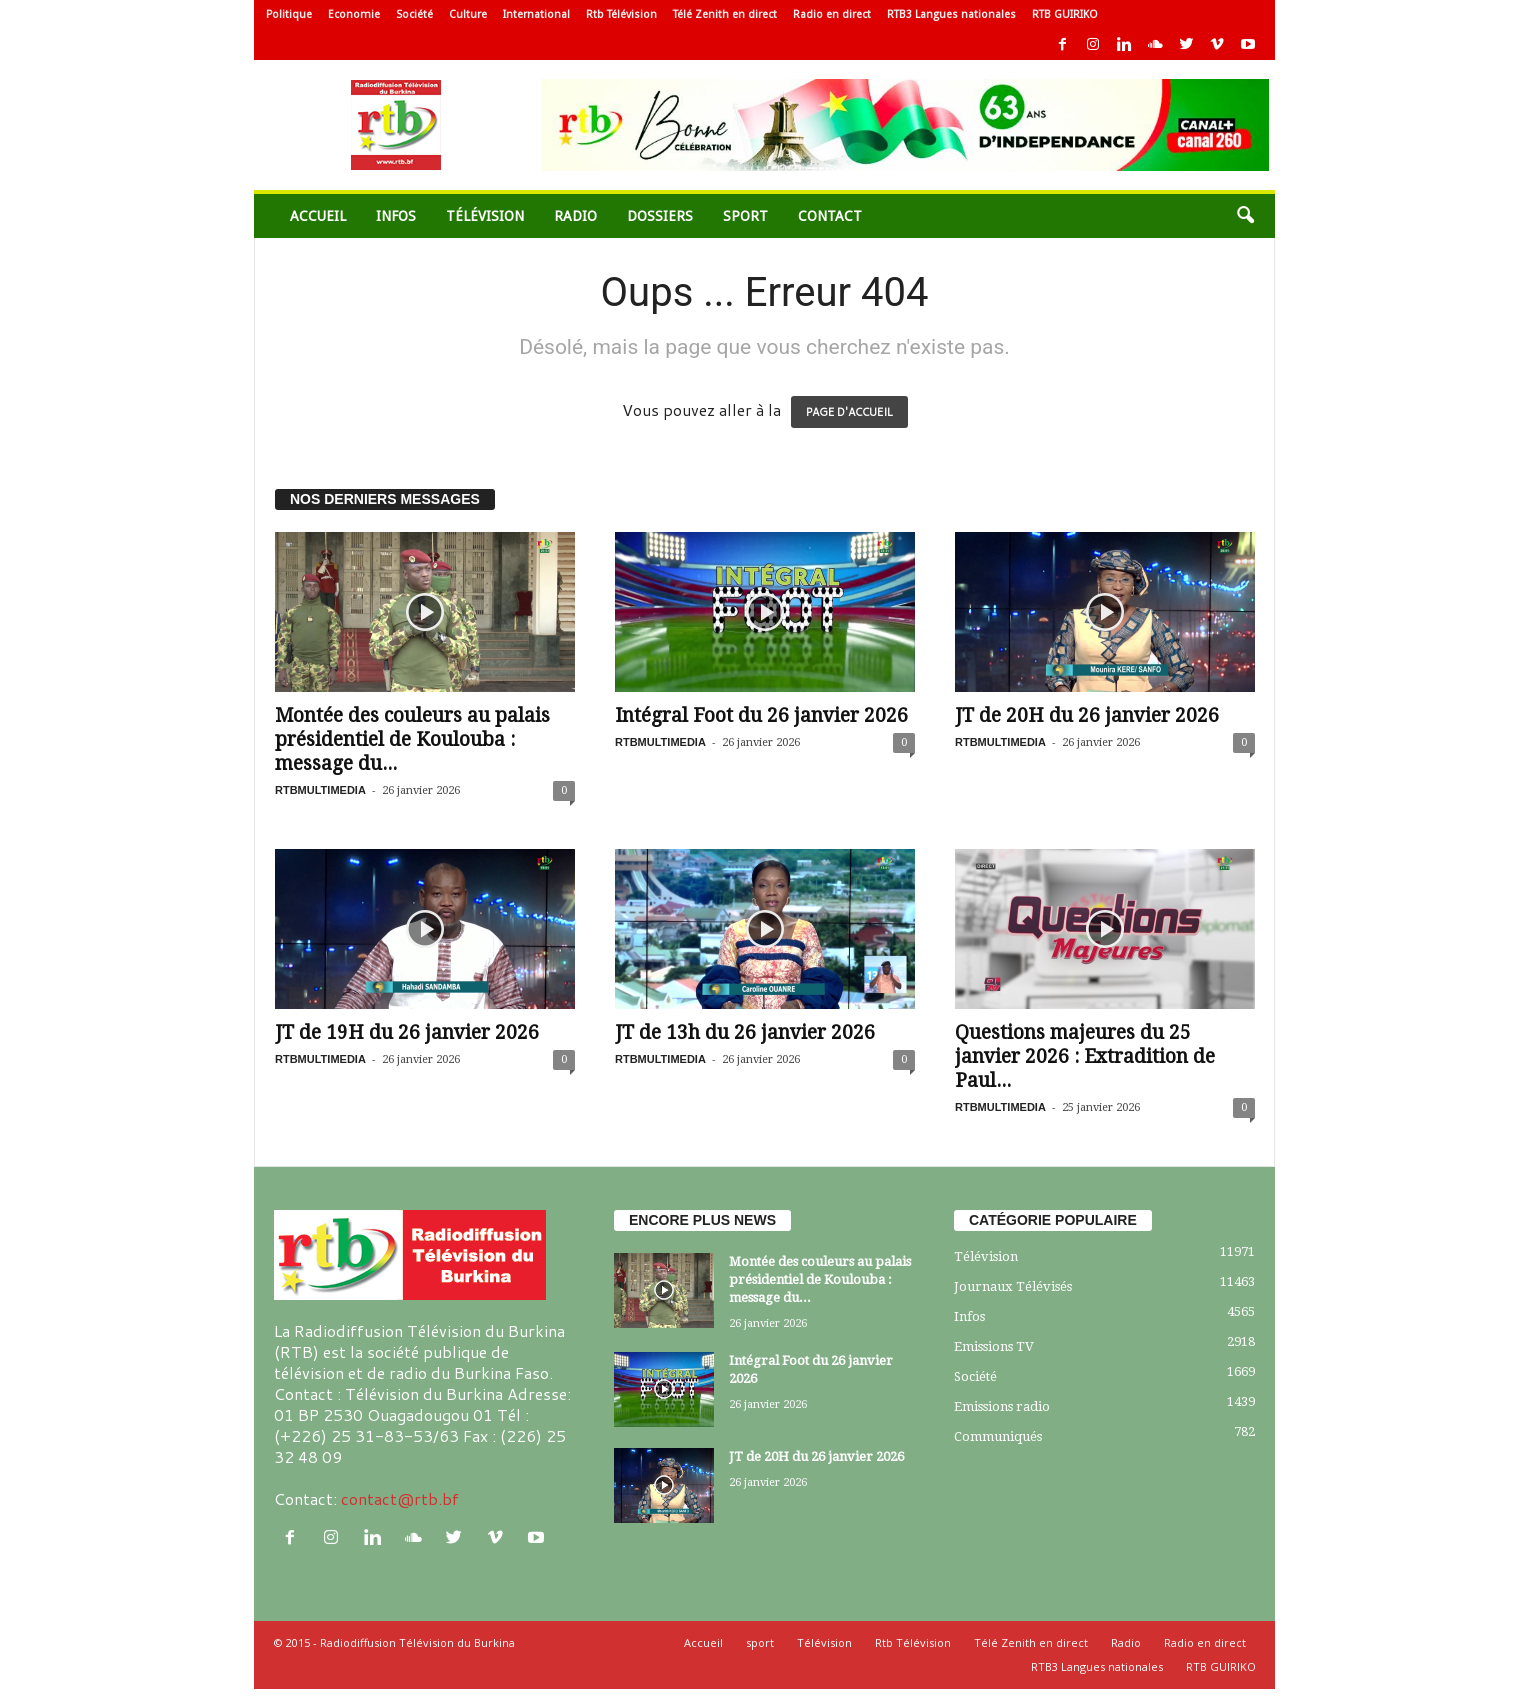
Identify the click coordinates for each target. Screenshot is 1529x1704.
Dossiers (660, 216)
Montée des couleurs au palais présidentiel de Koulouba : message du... (412, 739)
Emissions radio (1002, 1406)
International (536, 14)
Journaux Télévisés (1013, 1286)
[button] (1245, 216)
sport (745, 216)
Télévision (485, 216)
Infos (396, 216)
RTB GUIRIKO (1065, 14)
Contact (830, 216)
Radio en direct (832, 14)
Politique (289, 14)
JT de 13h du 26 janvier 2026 (745, 1032)
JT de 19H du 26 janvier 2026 (407, 1032)
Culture (468, 14)
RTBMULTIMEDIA (320, 790)
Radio (575, 216)
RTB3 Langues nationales (951, 14)
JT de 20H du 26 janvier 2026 (1087, 715)
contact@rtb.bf (400, 1498)
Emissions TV (994, 1346)
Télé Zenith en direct (725, 14)
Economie (354, 14)
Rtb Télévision (621, 14)
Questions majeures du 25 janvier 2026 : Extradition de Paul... (1085, 1056)
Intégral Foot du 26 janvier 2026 (761, 715)
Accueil (318, 216)
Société (414, 14)
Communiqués (998, 1436)
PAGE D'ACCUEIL (849, 412)
